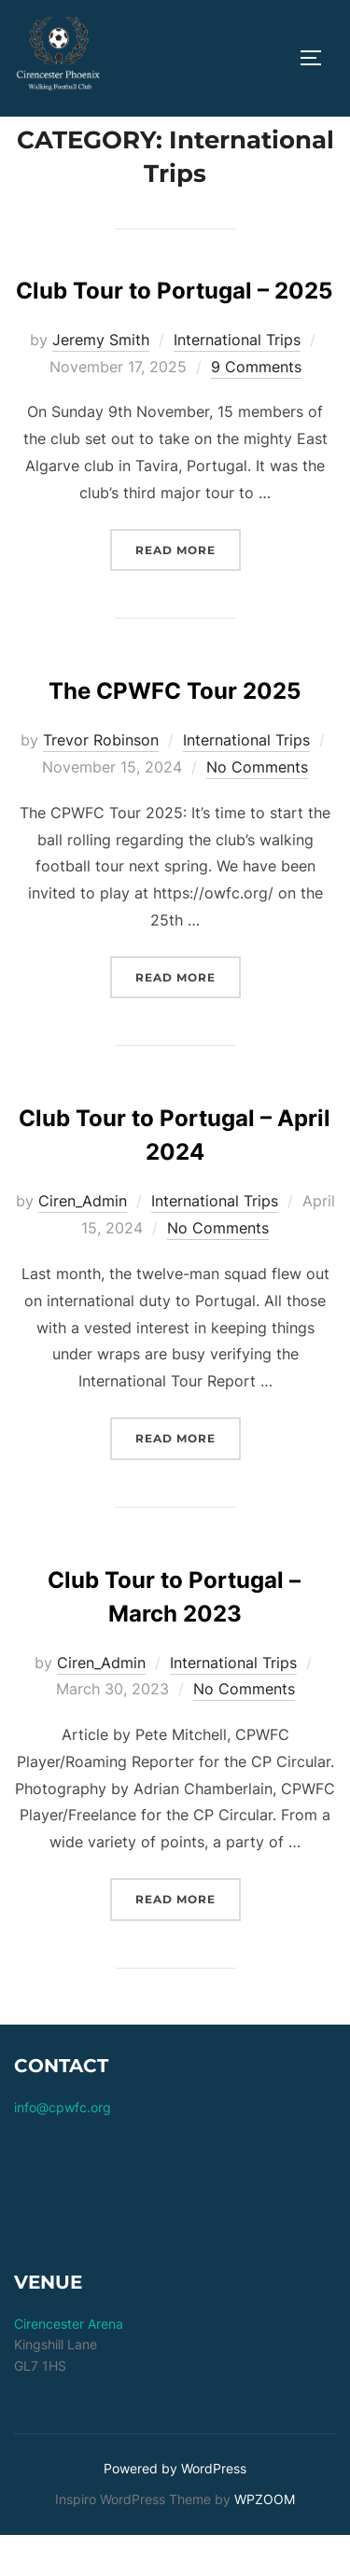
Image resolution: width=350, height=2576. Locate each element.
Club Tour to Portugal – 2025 (174, 332)
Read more (188, 589)
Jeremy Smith (100, 381)
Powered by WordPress (175, 2510)
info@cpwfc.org (62, 2148)
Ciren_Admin (82, 1242)
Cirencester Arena (68, 2366)
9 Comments (256, 407)
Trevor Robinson (101, 782)
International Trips (237, 381)
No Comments (257, 809)
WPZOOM (264, 2541)
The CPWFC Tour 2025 (175, 732)
